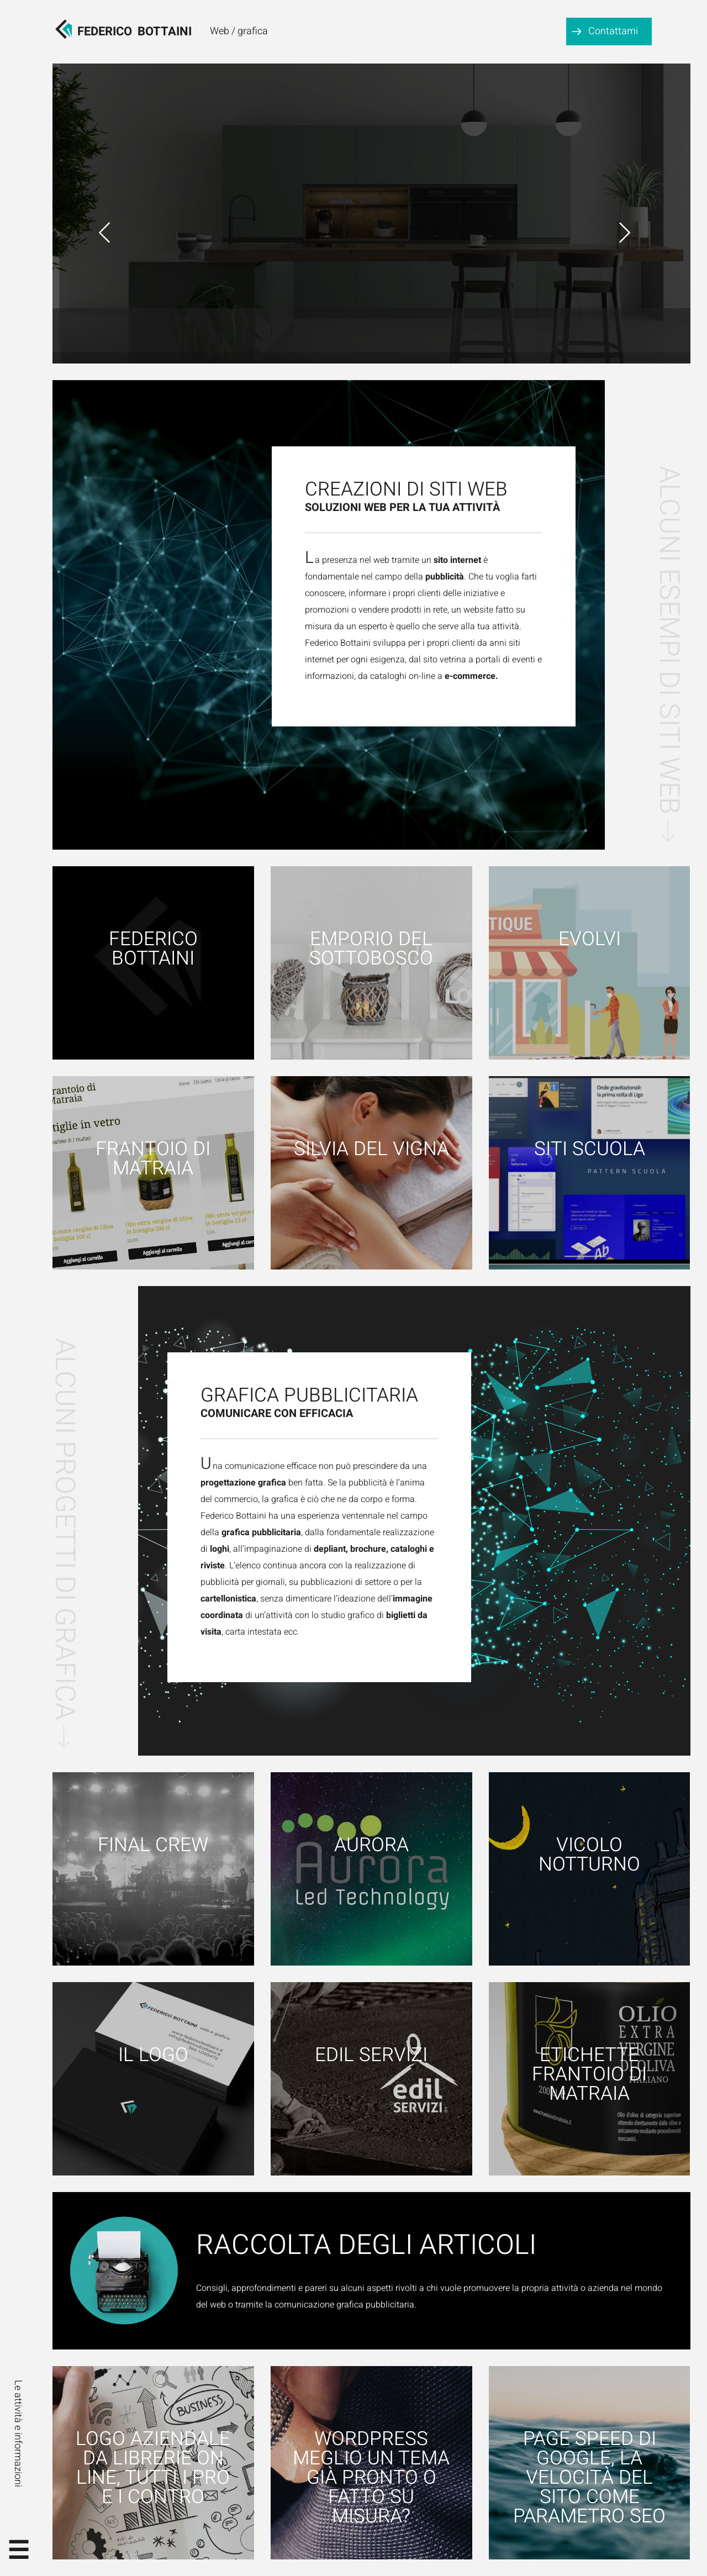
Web (219, 31)
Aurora (371, 1845)
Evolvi (589, 939)
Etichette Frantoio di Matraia (589, 2075)
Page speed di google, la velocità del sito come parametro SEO (589, 2478)
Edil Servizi (371, 2055)
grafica (253, 31)
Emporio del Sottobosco (371, 949)
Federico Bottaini (153, 949)
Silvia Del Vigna (371, 1149)
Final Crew (153, 1845)
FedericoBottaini (134, 31)
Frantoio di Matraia (153, 1159)
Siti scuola (589, 1149)
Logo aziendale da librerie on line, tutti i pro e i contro (153, 2468)
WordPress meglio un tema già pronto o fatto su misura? (371, 2478)
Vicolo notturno (589, 1855)
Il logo (153, 2055)
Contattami (613, 31)
